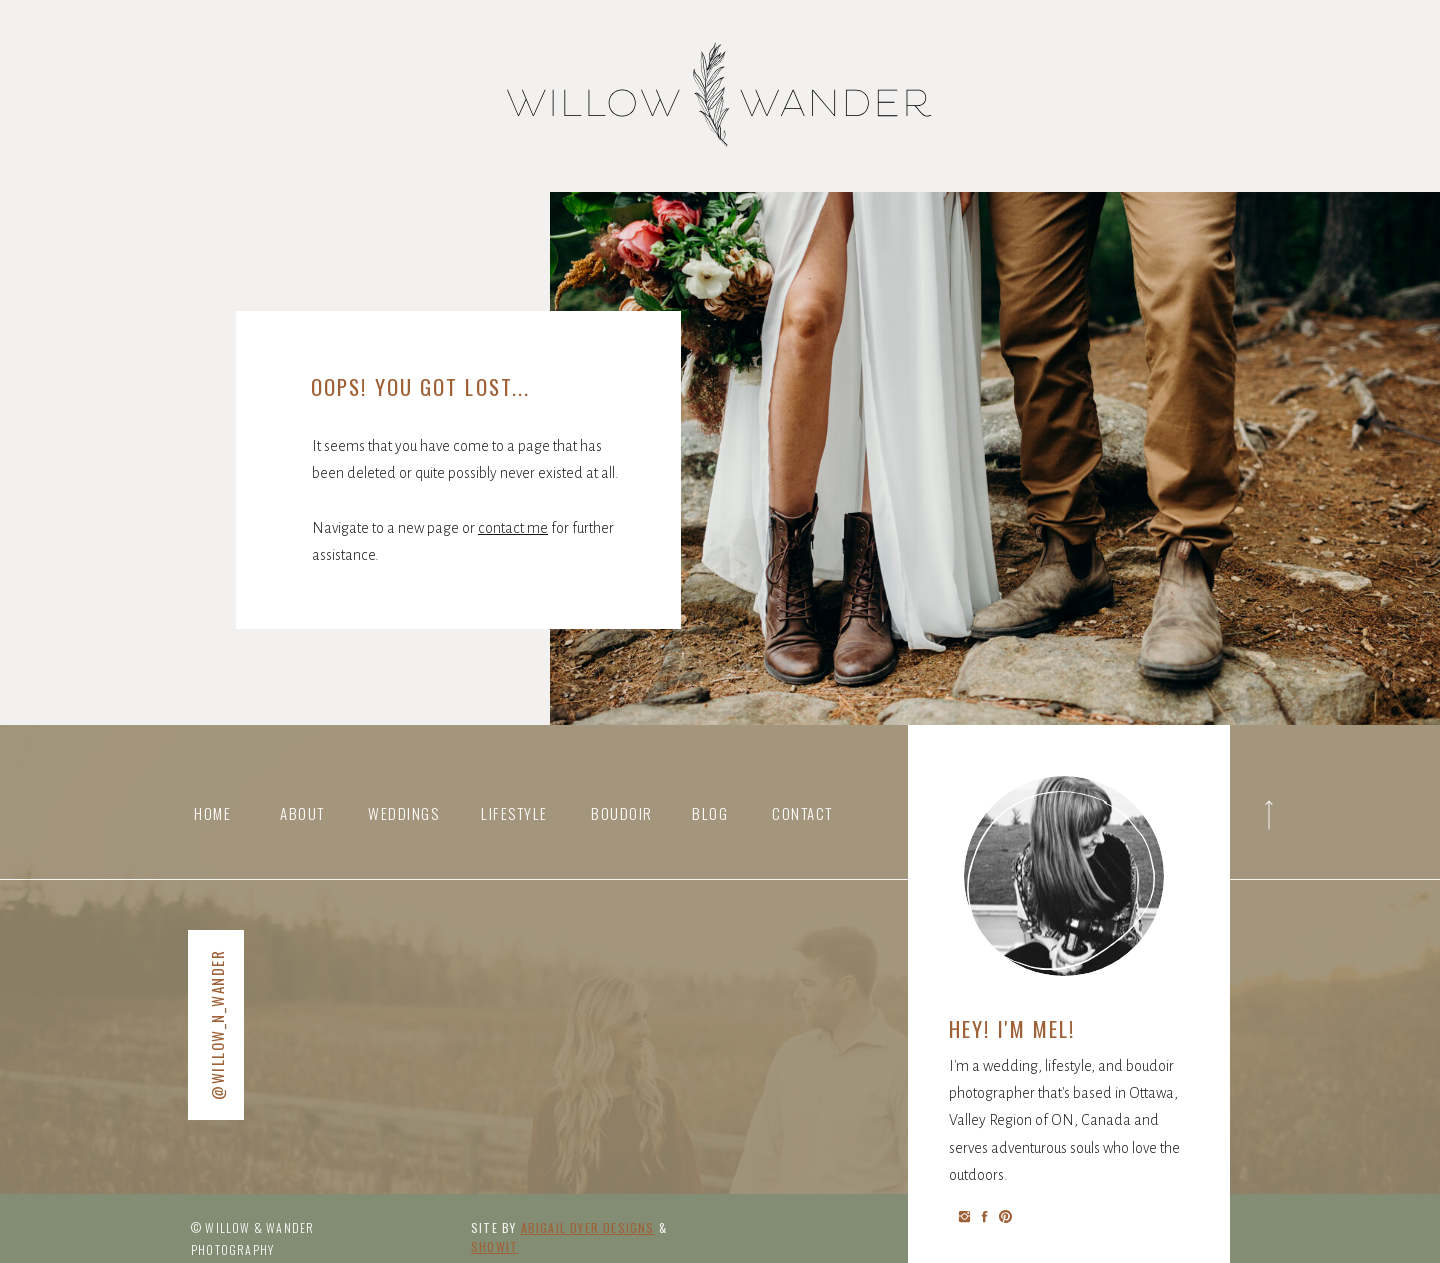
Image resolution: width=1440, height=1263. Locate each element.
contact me (513, 528)
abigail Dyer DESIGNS (588, 1227)
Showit (494, 1246)
